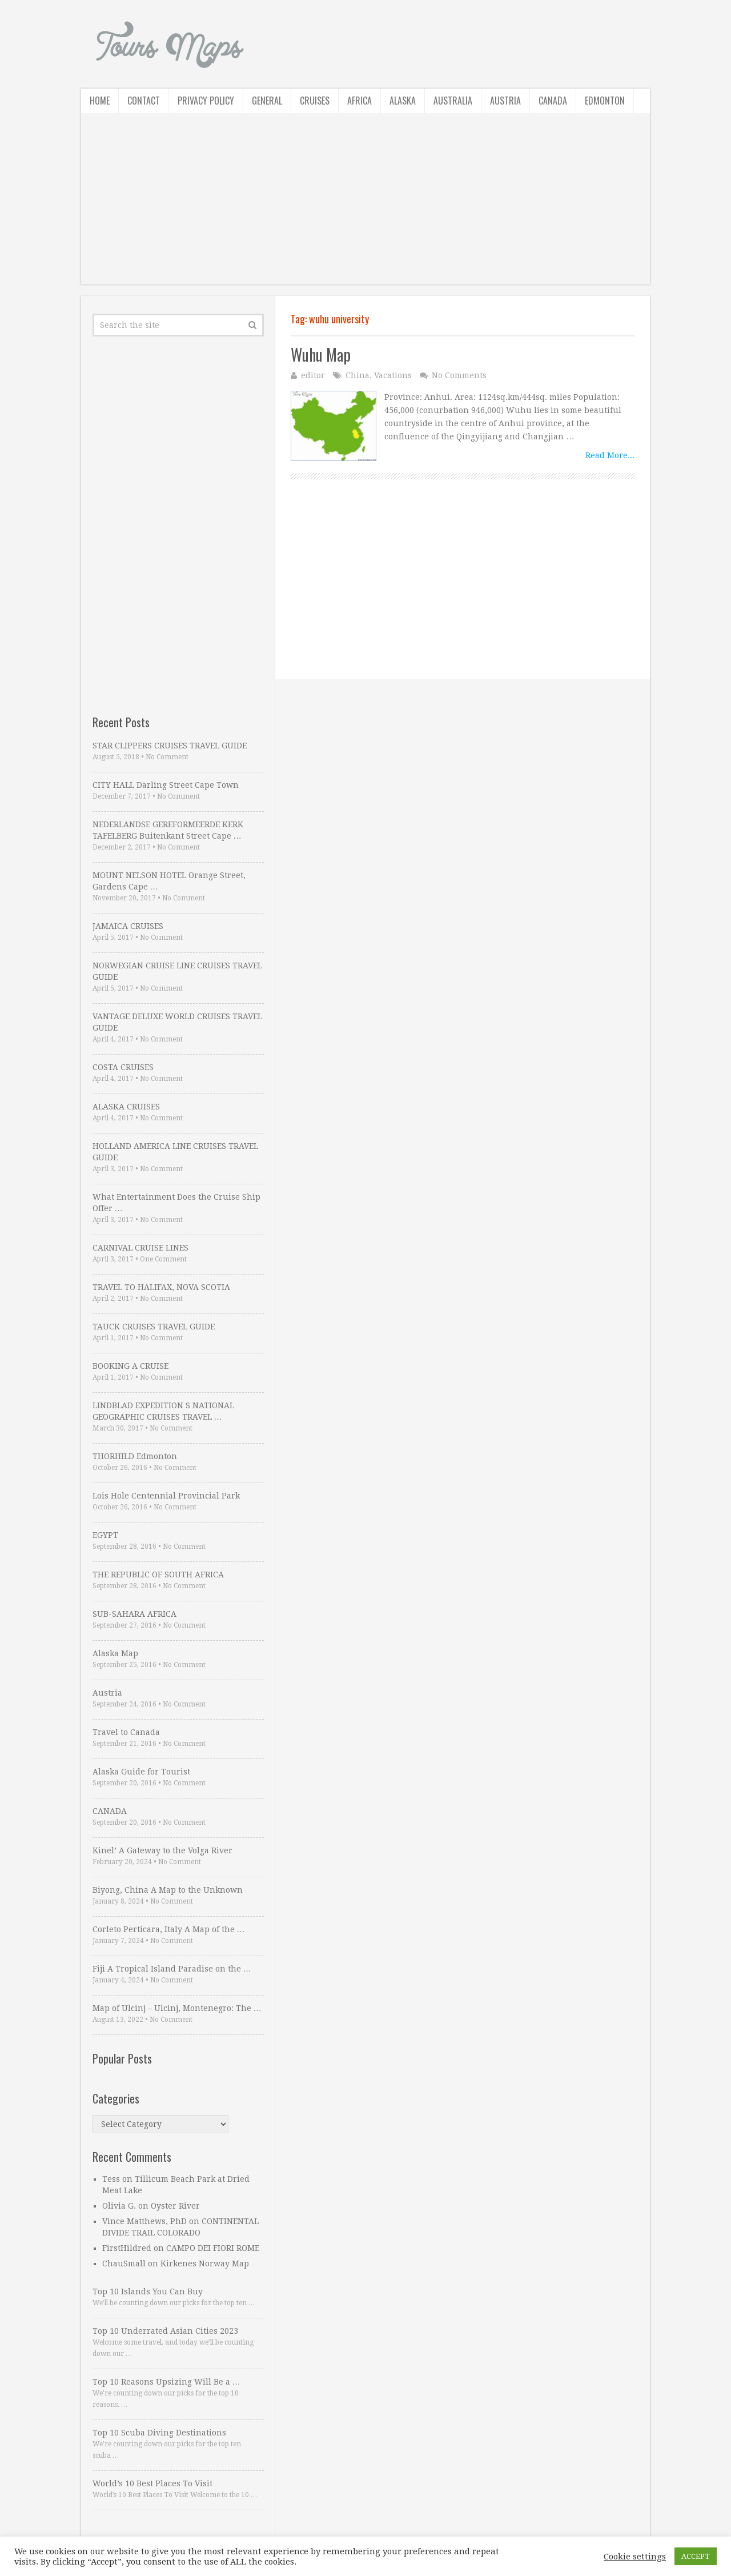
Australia (452, 100)
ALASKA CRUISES (126, 1106)
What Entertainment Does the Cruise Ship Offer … (176, 1202)
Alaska (402, 100)
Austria (505, 100)
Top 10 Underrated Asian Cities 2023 (165, 2330)
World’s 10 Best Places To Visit (152, 2483)
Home (100, 100)
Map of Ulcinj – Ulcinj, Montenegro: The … (177, 2008)
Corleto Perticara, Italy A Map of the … (169, 1929)
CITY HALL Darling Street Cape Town (166, 785)
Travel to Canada (126, 1732)
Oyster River (175, 2205)
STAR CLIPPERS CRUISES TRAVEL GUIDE (170, 745)
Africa (359, 100)
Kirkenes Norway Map (204, 2263)
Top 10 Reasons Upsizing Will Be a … (166, 2381)
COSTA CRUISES (123, 1067)
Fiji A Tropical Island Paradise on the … (172, 1968)
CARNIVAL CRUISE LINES (140, 1247)
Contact (143, 100)
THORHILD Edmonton (135, 1456)
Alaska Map (115, 1653)
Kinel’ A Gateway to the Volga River (162, 1850)
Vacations (393, 375)
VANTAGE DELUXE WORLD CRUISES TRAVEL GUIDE (177, 1022)
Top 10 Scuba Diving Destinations (159, 2432)
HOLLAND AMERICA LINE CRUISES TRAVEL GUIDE (175, 1151)
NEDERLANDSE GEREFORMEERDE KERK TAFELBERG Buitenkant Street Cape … (168, 830)
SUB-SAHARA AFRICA (134, 1613)
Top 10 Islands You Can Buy (148, 2291)
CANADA (110, 1811)
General (267, 100)
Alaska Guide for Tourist (141, 1771)
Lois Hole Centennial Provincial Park (166, 1495)
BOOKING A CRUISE (130, 1366)
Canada (553, 100)
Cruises (315, 100)
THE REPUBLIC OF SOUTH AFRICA (158, 1574)
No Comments (459, 375)
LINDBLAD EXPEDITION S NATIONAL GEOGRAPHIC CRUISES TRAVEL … (163, 1411)
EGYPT (105, 1535)
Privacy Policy (206, 100)
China (357, 375)
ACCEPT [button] (695, 2556)
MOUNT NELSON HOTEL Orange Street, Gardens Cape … (169, 881)
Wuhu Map (321, 354)
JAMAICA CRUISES (128, 926)
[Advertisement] (365, 205)
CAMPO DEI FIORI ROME (212, 2248)
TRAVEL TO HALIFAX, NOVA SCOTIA (161, 1287)
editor (313, 375)
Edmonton (605, 100)
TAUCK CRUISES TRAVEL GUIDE (154, 1326)
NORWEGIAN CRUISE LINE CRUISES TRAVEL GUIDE (177, 971)
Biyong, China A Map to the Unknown (168, 1889)
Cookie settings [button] (635, 2556)
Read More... (609, 455)
